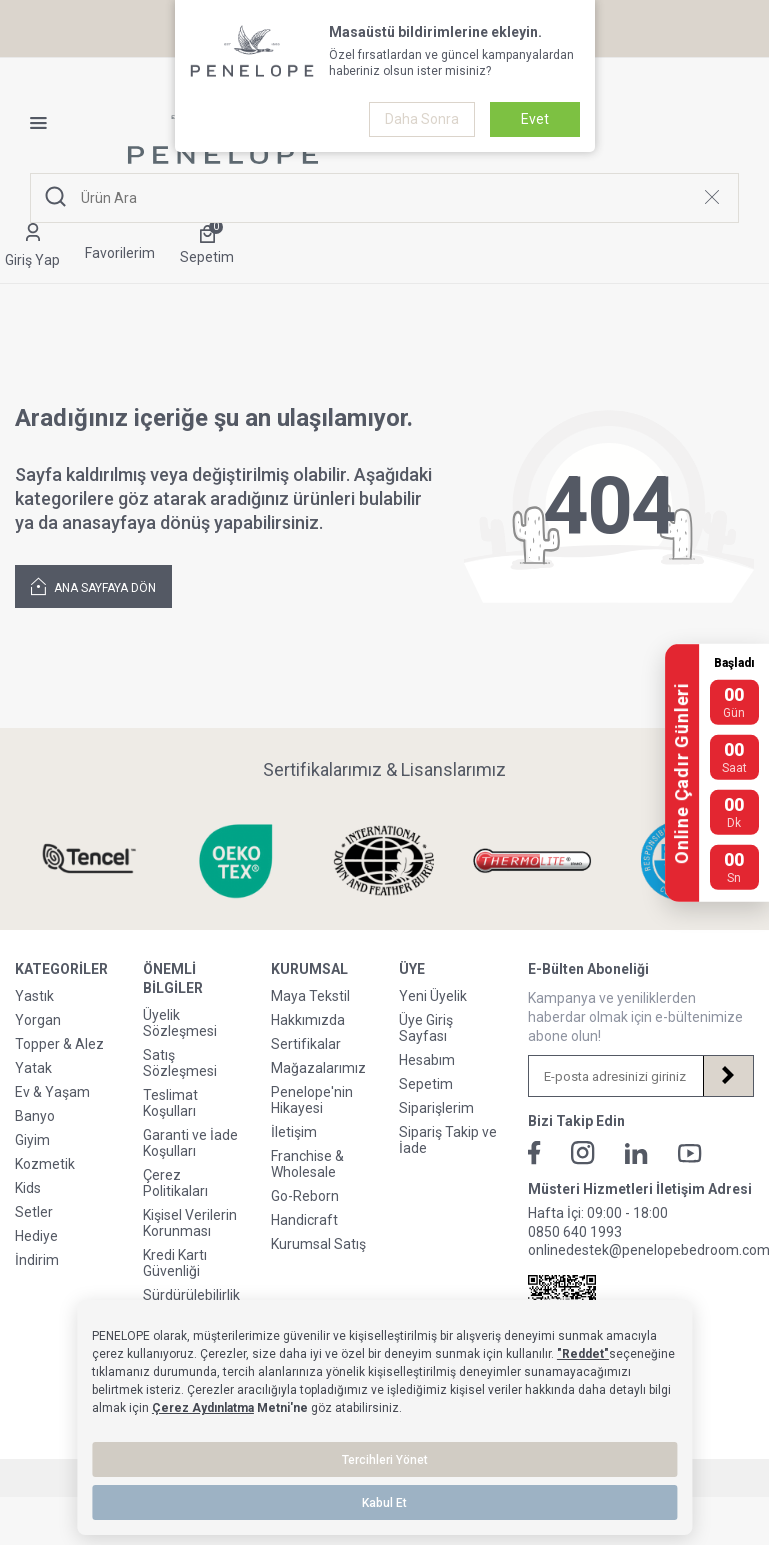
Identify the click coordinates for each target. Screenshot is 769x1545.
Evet (535, 119)
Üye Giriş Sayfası (426, 1028)
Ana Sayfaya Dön (93, 585)
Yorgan (38, 1020)
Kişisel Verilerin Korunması (190, 1223)
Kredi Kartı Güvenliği (175, 1263)
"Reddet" (583, 1354)
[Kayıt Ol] (728, 1076)
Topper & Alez (59, 1044)
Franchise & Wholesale (307, 1164)
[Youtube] (690, 1153)
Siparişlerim (436, 1108)
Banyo (35, 1116)
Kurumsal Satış (318, 1244)
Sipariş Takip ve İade (448, 1140)
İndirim (37, 1260)
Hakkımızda (308, 1020)
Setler (34, 1212)
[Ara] (56, 197)
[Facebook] (534, 1153)
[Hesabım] (32, 246)
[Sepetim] (207, 246)
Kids (28, 1188)
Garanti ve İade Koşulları (190, 1143)
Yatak (33, 1068)
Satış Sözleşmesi (180, 1063)
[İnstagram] (583, 1153)
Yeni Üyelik (433, 996)
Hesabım (427, 1060)
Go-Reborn (305, 1196)
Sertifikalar (306, 1044)
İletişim (294, 1132)
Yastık (34, 996)
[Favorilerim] (120, 246)
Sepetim (426, 1084)
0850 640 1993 (575, 1232)
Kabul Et (384, 1503)
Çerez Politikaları (175, 1183)
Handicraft (304, 1220)
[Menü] (46, 123)
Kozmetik (45, 1164)
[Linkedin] (636, 1153)
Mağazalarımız (318, 1068)
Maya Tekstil (310, 996)
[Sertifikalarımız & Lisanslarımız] (89, 860)
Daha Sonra (422, 119)
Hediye (36, 1236)
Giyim (32, 1140)
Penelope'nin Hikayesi (312, 1100)
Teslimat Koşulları (170, 1103)
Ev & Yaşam (52, 1092)
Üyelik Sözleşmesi (180, 1023)
